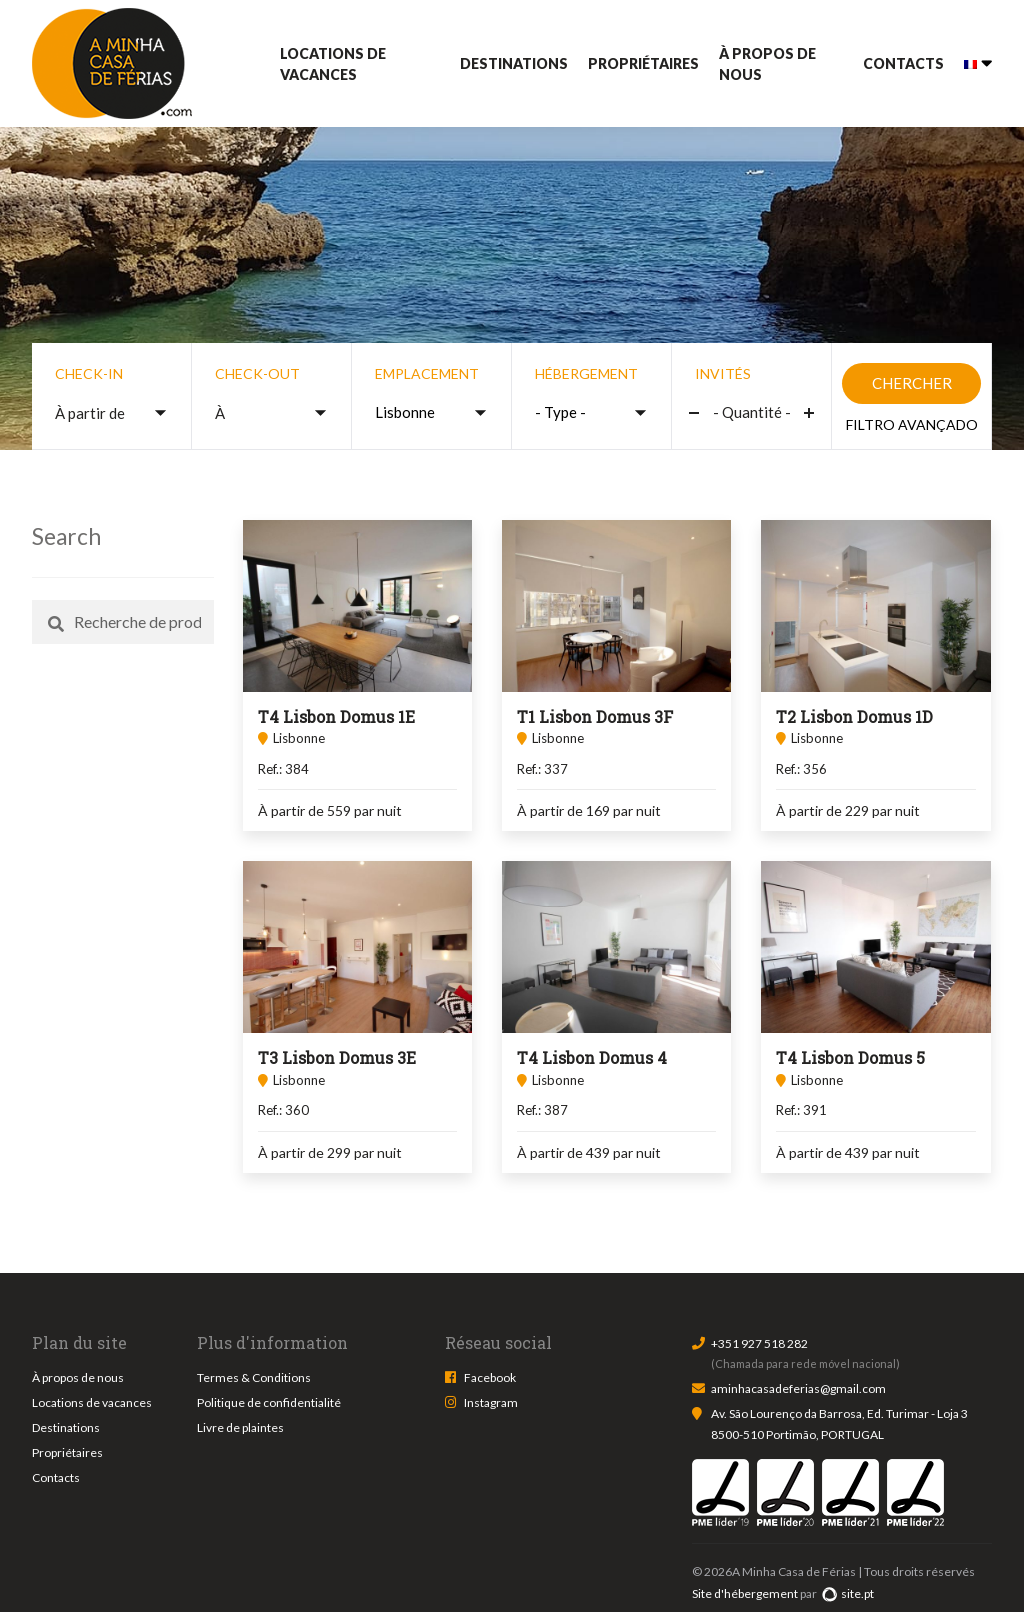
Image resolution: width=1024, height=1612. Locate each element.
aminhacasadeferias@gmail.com (798, 1388)
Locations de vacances (333, 64)
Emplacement (427, 373)
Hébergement (586, 373)
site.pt (847, 1593)
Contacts (903, 63)
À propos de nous (767, 64)
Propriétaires (643, 63)
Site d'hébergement (745, 1593)
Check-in (89, 373)
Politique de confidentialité (269, 1402)
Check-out (257, 373)
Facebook (490, 1377)
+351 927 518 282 (759, 1343)
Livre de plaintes (240, 1427)
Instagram (491, 1402)
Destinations (514, 63)
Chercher (912, 383)
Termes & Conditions (254, 1377)
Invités (723, 373)
